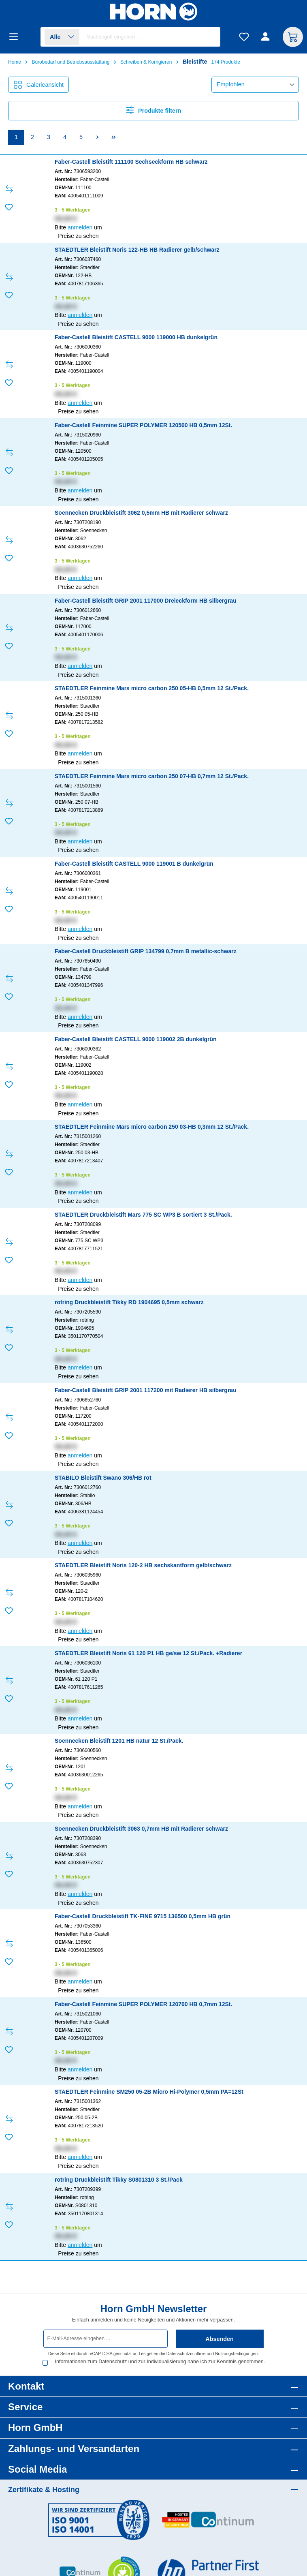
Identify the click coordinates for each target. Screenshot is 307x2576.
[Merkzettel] (244, 37)
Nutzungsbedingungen (236, 2353)
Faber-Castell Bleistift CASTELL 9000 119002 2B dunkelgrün (136, 1039)
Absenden (219, 2339)
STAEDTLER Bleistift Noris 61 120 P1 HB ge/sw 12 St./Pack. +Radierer (148, 1653)
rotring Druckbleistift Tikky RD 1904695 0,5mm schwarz (129, 1302)
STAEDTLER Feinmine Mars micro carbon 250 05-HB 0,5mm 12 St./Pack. (152, 688)
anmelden (80, 227)
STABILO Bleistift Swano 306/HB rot (103, 1477)
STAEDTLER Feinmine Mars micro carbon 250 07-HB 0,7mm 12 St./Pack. (152, 776)
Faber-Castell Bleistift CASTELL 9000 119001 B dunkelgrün (134, 863)
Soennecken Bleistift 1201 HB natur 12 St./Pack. (119, 1740)
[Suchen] (210, 37)
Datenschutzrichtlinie (186, 2353)
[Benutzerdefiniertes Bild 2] (208, 2523)
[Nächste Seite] (97, 137)
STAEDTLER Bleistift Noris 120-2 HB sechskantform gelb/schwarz (143, 1565)
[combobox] (151, 37)
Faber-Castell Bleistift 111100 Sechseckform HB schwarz (131, 161)
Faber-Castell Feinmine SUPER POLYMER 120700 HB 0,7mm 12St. (143, 2004)
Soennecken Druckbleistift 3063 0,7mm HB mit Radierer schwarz (141, 1828)
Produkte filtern (153, 110)
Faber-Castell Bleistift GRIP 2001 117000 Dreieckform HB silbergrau (146, 600)
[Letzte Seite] (113, 137)
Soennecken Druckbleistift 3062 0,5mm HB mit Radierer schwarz (141, 512)
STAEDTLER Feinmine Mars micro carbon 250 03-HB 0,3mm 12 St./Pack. (152, 1126)
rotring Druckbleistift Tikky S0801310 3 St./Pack (119, 2179)
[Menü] (16, 37)
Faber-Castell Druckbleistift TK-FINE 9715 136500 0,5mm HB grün (142, 1916)
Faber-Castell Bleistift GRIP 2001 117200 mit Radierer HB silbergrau (146, 1390)
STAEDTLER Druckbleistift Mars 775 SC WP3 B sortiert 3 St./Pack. (143, 1214)
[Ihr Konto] (266, 37)
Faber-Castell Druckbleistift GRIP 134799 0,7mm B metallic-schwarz (146, 951)
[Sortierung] (255, 85)
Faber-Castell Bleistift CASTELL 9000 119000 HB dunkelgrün (136, 337)
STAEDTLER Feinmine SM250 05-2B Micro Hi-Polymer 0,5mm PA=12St (149, 2091)
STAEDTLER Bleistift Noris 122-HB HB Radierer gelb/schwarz (137, 249)
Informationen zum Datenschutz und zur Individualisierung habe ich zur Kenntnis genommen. (146, 2365)
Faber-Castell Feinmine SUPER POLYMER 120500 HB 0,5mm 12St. (143, 425)
